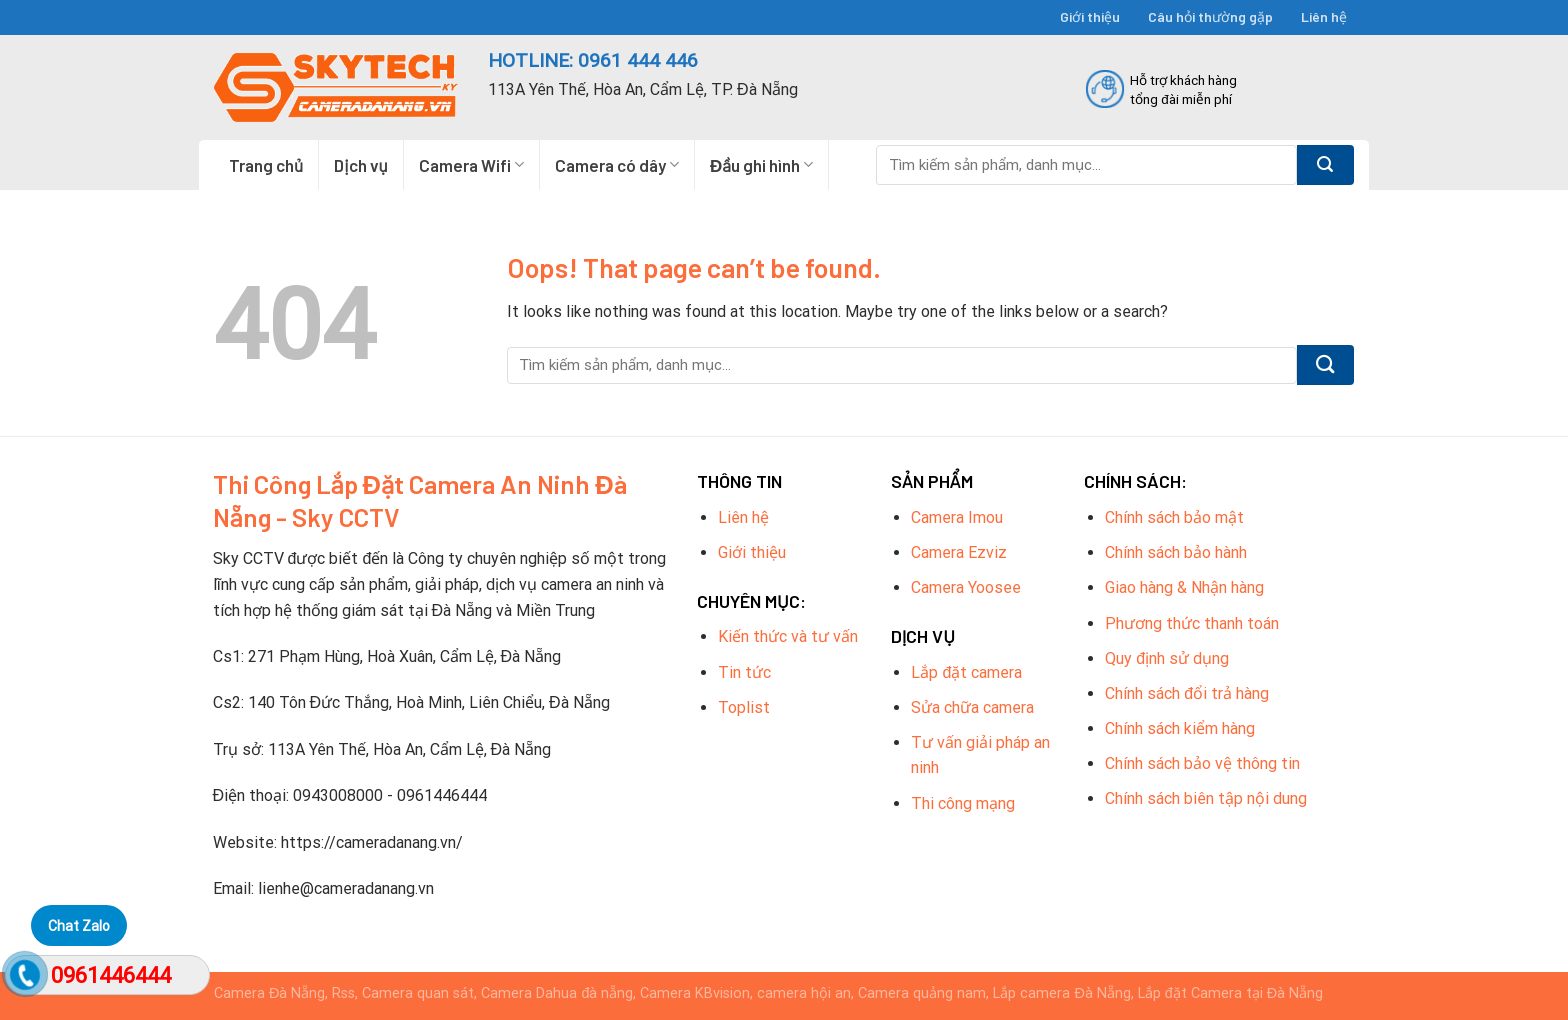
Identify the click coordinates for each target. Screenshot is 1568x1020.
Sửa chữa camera (972, 707)
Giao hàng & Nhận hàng (1184, 587)
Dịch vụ (361, 165)
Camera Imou (957, 517)
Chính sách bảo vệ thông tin (1202, 763)
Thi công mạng (963, 803)
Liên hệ (1324, 16)
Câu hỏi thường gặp (1210, 16)
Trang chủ (266, 165)
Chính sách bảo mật (1174, 517)
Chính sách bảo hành (1176, 552)
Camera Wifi (471, 165)
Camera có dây (617, 165)
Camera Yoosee (966, 587)
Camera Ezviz (959, 552)
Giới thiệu (1090, 16)
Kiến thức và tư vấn (788, 636)
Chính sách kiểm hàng (1180, 728)
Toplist (744, 707)
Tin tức (744, 672)
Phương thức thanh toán (1192, 623)
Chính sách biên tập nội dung (1206, 798)
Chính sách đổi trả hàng (1187, 693)
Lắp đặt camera (966, 672)
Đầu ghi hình (761, 165)
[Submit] (1325, 165)
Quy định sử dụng (1167, 658)
